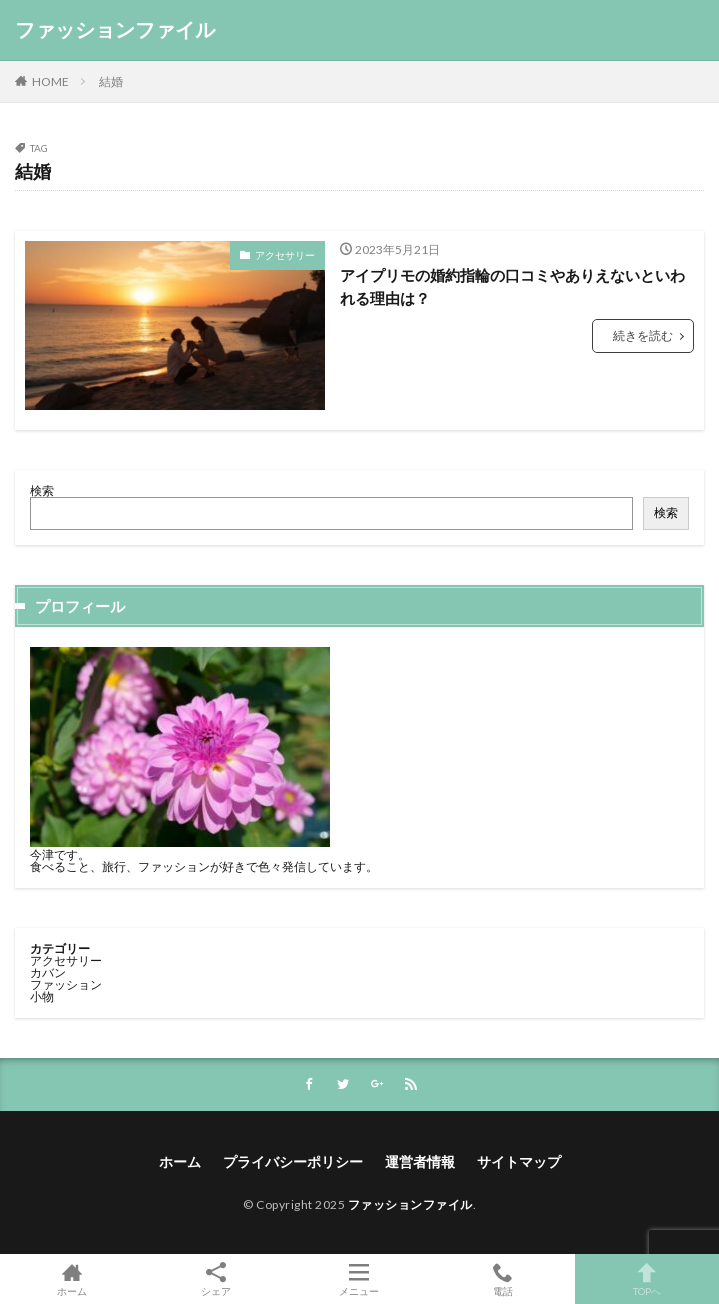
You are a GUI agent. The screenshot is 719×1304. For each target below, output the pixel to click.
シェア (216, 1279)
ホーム (180, 1161)
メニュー (360, 1279)
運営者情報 (420, 1161)
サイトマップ (519, 1161)
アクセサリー (285, 255)
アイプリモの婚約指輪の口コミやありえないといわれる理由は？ (512, 286)
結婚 (111, 81)
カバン (48, 972)
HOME (50, 81)
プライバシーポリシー (293, 1161)
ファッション (66, 984)
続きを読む (643, 335)
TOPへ (647, 1279)
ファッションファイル (115, 30)
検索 (42, 490)
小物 (42, 996)
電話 (503, 1279)
